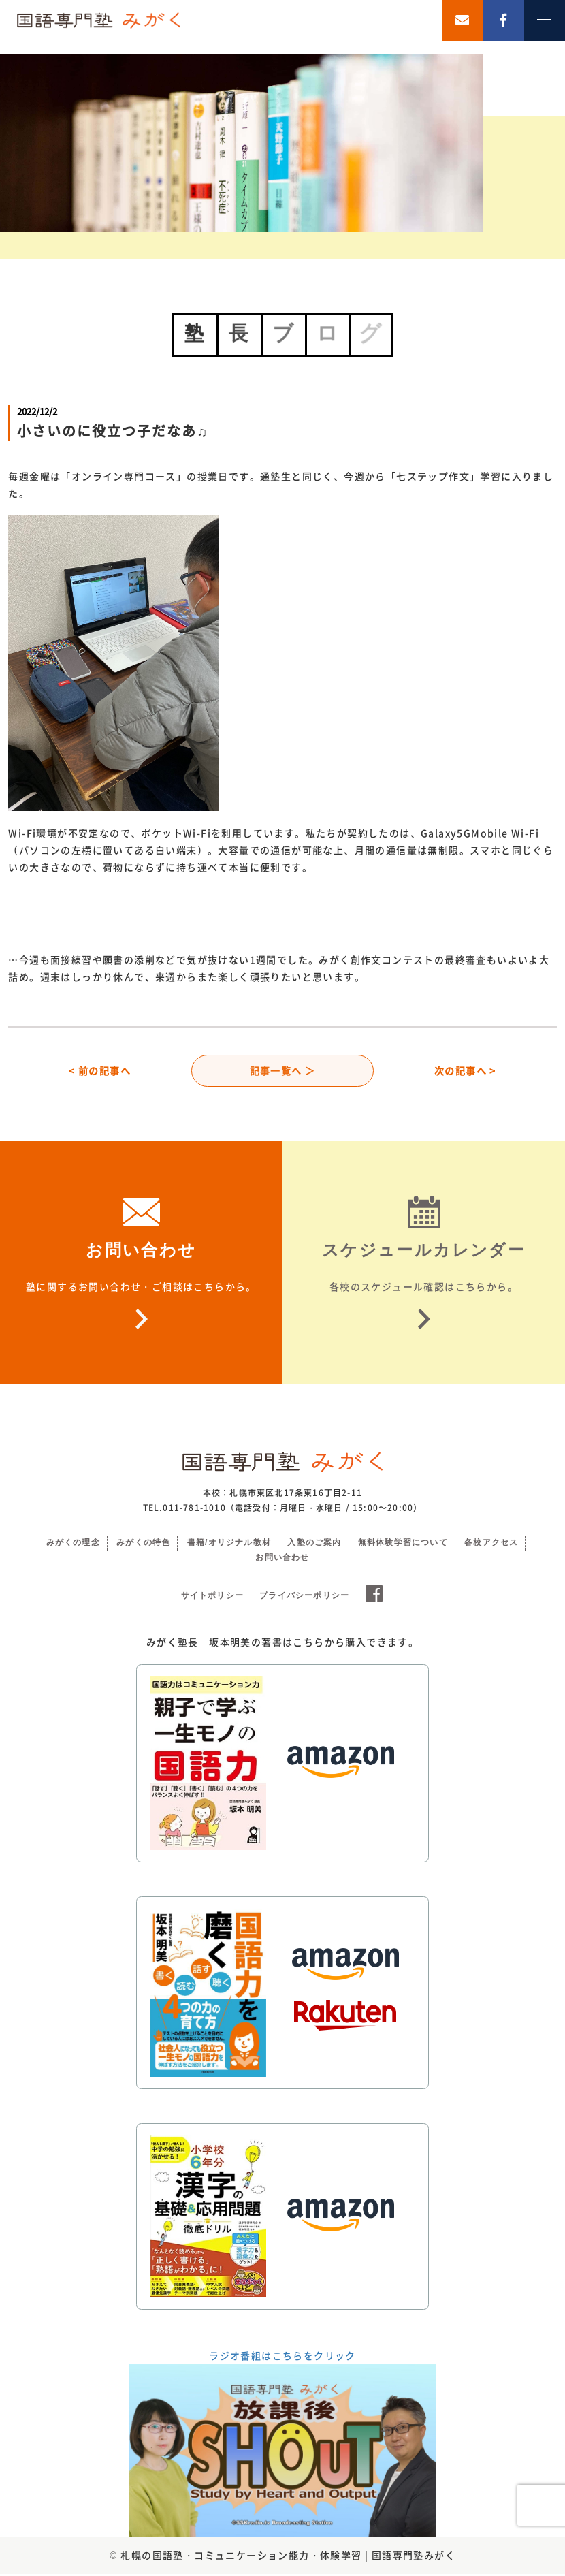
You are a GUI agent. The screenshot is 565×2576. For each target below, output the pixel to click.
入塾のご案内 (314, 1544)
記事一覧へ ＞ (283, 1071)
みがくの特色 (143, 1544)
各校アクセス (491, 1544)
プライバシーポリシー (304, 1597)
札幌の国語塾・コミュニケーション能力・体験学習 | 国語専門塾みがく (287, 2557)
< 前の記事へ (100, 1071)
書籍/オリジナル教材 (229, 1544)
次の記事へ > (465, 1071)
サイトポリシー (212, 1597)
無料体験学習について (403, 1544)
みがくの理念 (73, 1544)
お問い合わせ (282, 1559)
